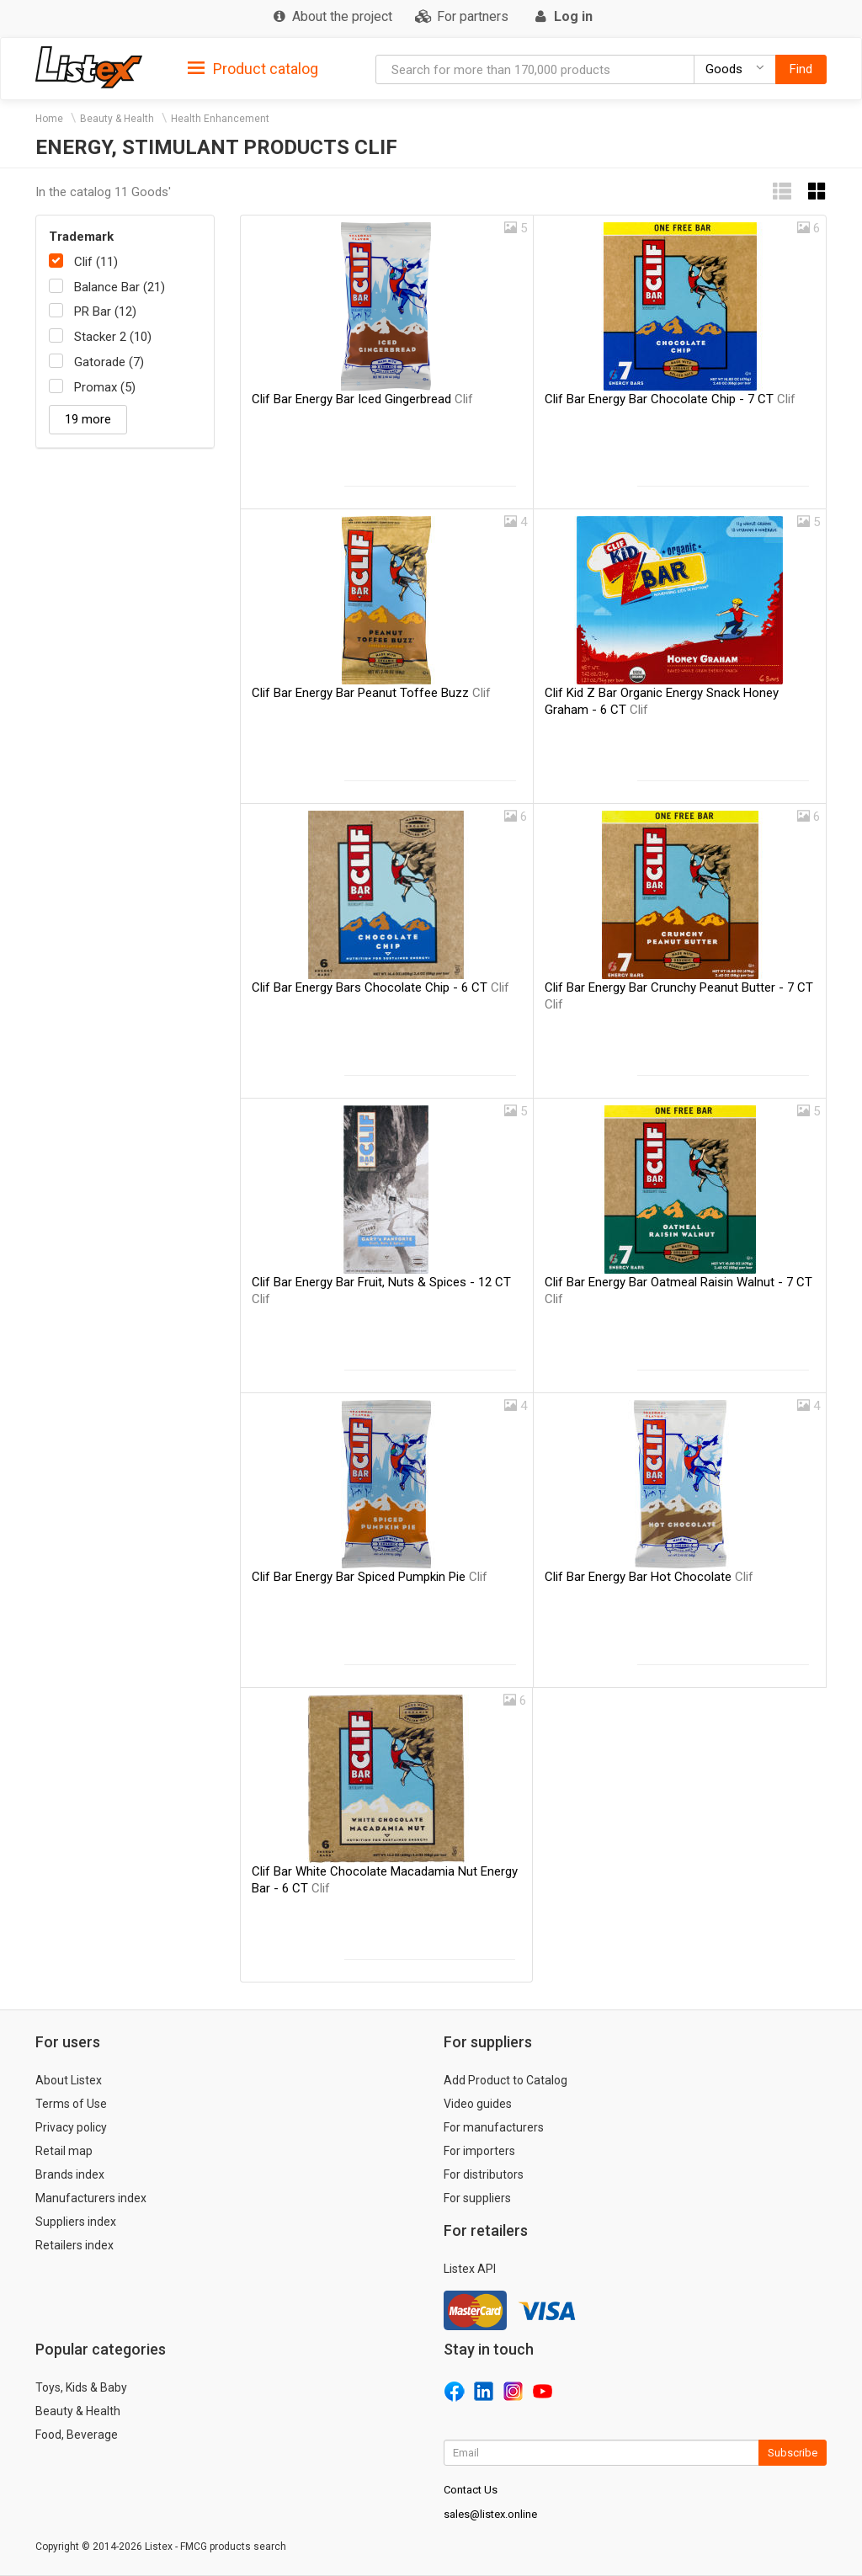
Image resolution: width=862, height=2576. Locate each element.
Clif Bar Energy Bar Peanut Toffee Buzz (371, 692)
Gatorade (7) (109, 362)
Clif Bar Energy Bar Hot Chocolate (649, 1576)
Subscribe (792, 2452)
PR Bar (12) (105, 311)
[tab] (253, 68)
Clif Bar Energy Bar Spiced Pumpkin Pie (369, 1576)
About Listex (68, 2080)
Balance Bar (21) (119, 287)
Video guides (478, 2103)
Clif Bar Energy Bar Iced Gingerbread (362, 399)
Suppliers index (75, 2221)
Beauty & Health (117, 119)
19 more (88, 419)
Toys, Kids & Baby (81, 2387)
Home (49, 119)
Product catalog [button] (253, 69)
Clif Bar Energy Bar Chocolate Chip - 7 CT (670, 399)
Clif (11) (96, 261)
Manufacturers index (90, 2198)
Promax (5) (105, 387)
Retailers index (74, 2245)
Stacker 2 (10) (113, 336)
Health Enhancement (220, 119)
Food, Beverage (76, 2434)
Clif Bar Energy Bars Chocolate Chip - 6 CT (380, 987)
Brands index (69, 2174)
